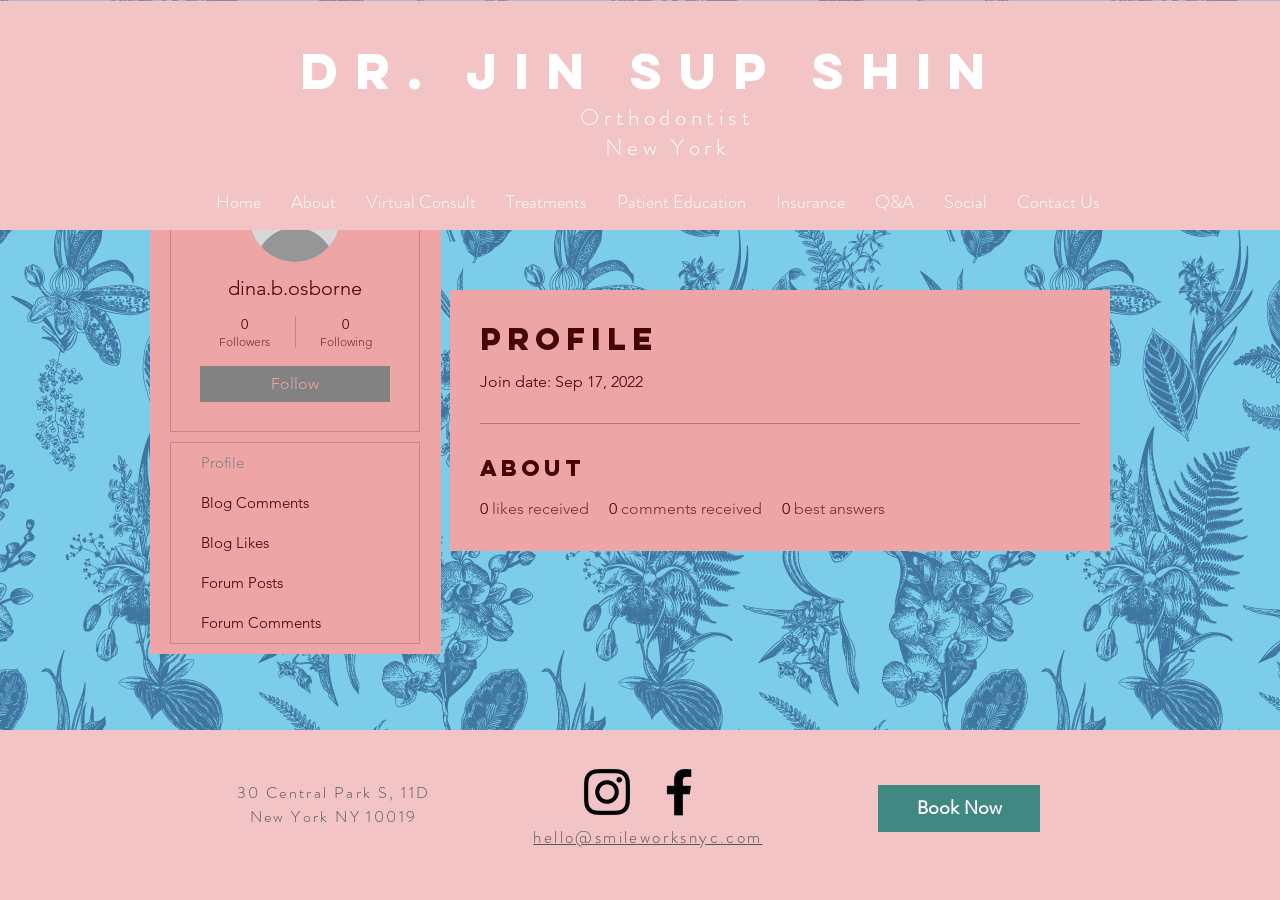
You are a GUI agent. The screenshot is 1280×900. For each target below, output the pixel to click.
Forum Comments (261, 622)
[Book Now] (959, 808)
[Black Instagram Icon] (607, 792)
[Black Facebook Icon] (679, 792)
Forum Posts (242, 582)
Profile (222, 462)
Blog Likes (235, 542)
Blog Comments (255, 502)
